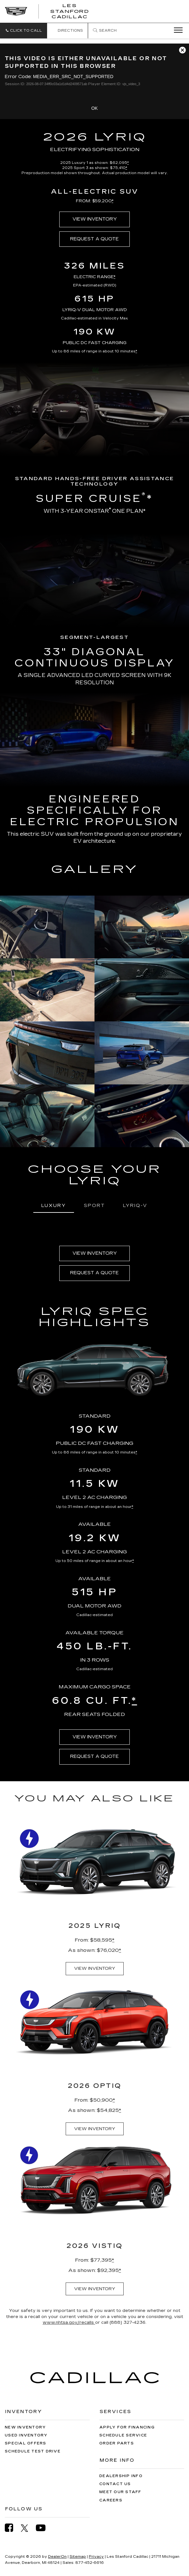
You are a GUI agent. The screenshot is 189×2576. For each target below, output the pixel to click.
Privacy (96, 2557)
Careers (110, 2500)
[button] (23, 30)
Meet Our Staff (120, 2492)
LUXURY (53, 1205)
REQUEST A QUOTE (94, 239)
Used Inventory (26, 2435)
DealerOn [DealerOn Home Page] (57, 2557)
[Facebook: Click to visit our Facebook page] (12, 2528)
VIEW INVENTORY (94, 219)
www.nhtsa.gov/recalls (69, 2322)
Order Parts (116, 2443)
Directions (67, 30)
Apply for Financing (127, 2427)
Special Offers (25, 2443)
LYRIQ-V (135, 1205)
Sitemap (78, 2557)
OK (94, 108)
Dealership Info (121, 2476)
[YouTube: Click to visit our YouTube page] (44, 2528)
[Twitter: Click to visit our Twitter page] (28, 2528)
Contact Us (115, 2484)
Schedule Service (123, 2435)
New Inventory (25, 2427)
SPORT (94, 1205)
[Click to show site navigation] (176, 30)
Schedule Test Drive (33, 2451)
